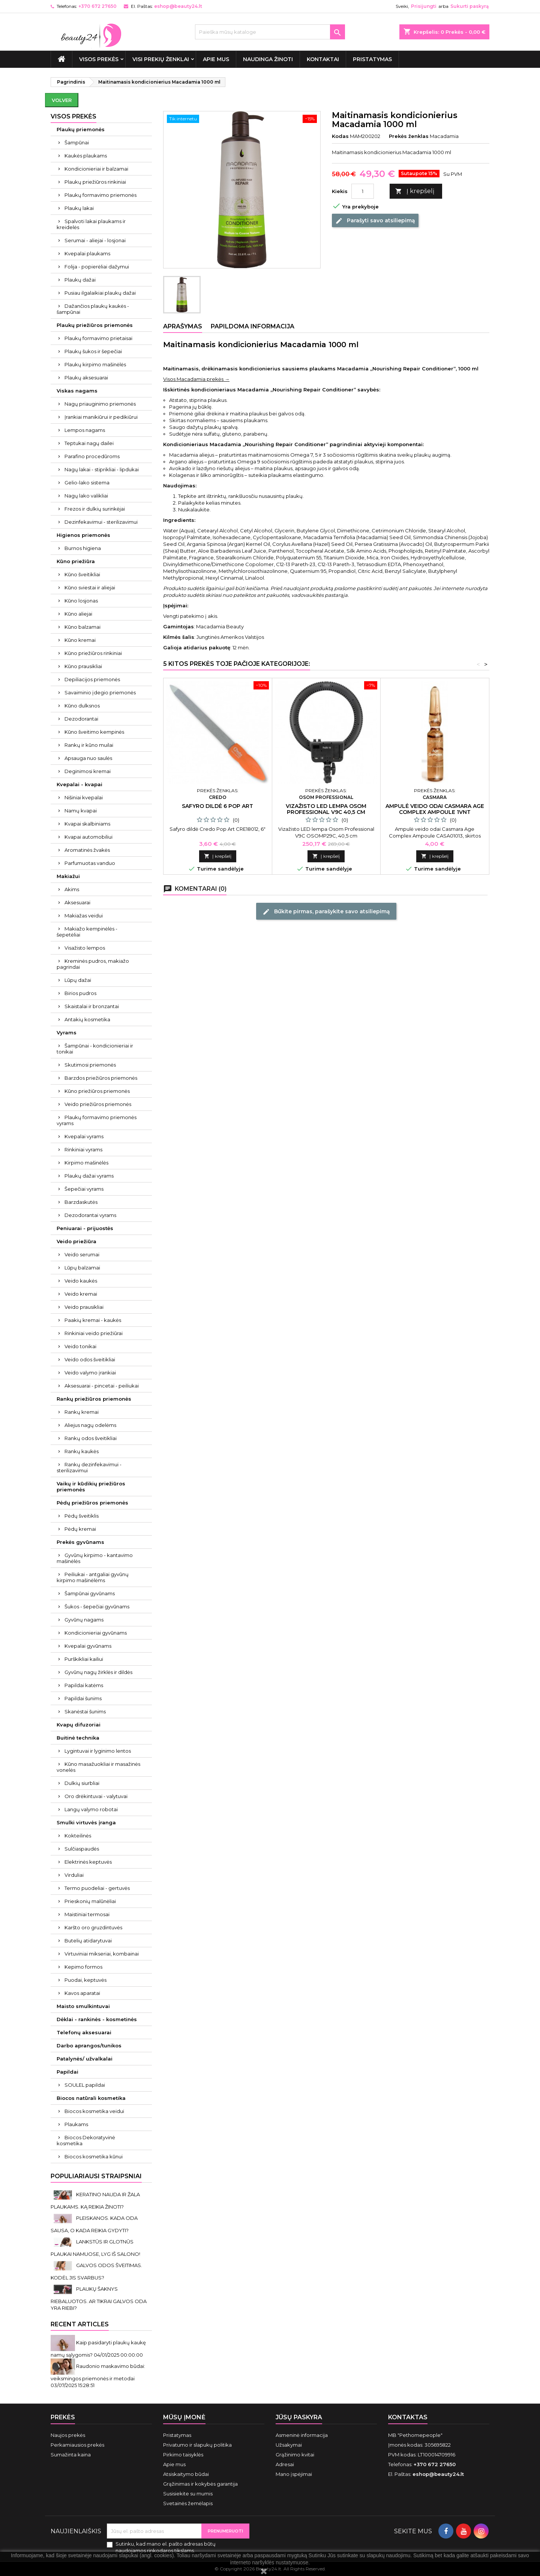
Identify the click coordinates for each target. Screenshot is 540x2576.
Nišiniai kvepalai (83, 797)
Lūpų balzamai (82, 1268)
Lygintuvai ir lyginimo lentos (97, 1751)
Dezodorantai (81, 719)
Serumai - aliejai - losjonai (95, 240)
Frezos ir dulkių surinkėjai (94, 509)
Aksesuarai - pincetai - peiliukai (101, 1386)
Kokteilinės (77, 1836)
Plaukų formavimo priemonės (100, 195)
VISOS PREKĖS (98, 59)
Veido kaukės (80, 1281)
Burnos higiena (82, 548)
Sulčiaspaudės (81, 1849)
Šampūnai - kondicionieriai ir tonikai (95, 1049)
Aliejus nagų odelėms (90, 1425)
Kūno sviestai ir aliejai (89, 587)
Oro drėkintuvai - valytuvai (96, 1796)
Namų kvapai (80, 811)
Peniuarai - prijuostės (85, 1228)
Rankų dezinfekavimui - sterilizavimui (89, 1467)
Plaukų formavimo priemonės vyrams (96, 1120)
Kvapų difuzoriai (78, 1725)
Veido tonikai (80, 1346)
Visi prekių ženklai (160, 59)
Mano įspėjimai (294, 2474)
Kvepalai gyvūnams (87, 1646)
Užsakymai (289, 2445)
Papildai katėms (83, 1685)
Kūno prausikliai (83, 666)
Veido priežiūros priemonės (97, 1104)
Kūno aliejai (78, 614)
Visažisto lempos (84, 948)
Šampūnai (76, 142)
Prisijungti (423, 6)
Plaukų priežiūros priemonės (95, 325)
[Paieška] (270, 31)
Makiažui (68, 876)
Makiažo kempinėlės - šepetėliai (87, 932)
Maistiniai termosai (87, 1914)
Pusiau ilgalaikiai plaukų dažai (100, 293)
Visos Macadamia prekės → (196, 379)
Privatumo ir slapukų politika (197, 2445)
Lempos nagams (84, 430)
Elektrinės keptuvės (88, 1862)
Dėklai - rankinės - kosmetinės (97, 2019)
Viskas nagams (77, 391)
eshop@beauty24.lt (178, 6)
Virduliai (74, 1875)
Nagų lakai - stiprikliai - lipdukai (101, 469)
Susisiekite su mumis (188, 2494)
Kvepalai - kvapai (79, 784)
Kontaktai (323, 59)
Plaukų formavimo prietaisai (98, 338)
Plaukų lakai (79, 208)
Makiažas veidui (83, 916)
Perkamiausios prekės (77, 2445)
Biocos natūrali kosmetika (91, 2098)
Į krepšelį (414, 191)
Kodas (340, 136)
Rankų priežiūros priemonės (94, 1399)
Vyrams (66, 1032)
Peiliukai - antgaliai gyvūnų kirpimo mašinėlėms (93, 1577)
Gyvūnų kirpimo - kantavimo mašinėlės (95, 1558)
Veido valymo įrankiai (90, 1373)
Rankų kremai (81, 1412)
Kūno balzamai (82, 627)
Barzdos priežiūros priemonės (100, 1078)
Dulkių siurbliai (81, 1783)
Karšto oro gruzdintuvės (93, 1927)
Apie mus (216, 59)
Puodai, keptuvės (85, 1980)
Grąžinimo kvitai (295, 2455)
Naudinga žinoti (268, 59)
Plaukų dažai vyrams (89, 1176)
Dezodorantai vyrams (90, 1215)
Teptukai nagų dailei (89, 443)
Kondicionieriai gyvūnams (95, 1633)
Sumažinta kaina (71, 2455)
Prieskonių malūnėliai (90, 1901)
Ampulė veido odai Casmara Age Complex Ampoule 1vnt (435, 809)
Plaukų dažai (80, 280)
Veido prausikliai (84, 1307)
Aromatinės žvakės (87, 850)
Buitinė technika (78, 1738)
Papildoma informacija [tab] (252, 326)
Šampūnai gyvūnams (89, 1593)
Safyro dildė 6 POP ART (217, 806)
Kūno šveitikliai (82, 574)
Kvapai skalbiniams (87, 824)
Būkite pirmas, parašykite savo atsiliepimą (326, 911)
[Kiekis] (362, 191)
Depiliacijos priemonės (92, 679)
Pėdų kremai (80, 1529)
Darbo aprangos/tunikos (89, 2046)
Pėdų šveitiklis (81, 1516)
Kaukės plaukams (85, 156)
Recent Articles (80, 2324)
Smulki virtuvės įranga (86, 1822)
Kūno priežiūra (76, 561)
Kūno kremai (80, 640)
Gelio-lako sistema (87, 483)
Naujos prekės (68, 2435)
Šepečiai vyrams (84, 1189)
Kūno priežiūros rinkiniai (93, 653)
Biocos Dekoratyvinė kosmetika (86, 2140)
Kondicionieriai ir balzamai (96, 169)
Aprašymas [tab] (182, 326)
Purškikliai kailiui (83, 1659)
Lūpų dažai (77, 980)
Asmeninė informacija (302, 2435)
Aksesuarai (77, 902)
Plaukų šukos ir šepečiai (93, 351)
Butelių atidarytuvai (88, 1941)
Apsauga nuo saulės (88, 758)
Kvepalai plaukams (87, 253)
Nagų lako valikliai (86, 496)
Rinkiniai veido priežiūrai (93, 1333)
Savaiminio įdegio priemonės (100, 692)
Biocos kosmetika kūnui (93, 2156)
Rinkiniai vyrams (83, 1149)
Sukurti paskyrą (469, 6)
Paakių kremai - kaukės (92, 1320)
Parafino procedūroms (92, 456)
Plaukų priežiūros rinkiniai (95, 182)
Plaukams (76, 2124)
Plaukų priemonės (81, 129)
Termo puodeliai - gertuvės (97, 1888)
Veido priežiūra (76, 1241)
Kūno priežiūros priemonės (97, 1091)
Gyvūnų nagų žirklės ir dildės (98, 1672)
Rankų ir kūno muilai (88, 745)
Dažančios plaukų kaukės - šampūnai (93, 309)
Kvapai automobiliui (88, 837)
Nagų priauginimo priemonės (100, 404)
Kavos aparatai (82, 1993)
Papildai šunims (83, 1698)
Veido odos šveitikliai (89, 1359)
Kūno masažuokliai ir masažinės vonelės (98, 1767)
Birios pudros (80, 993)
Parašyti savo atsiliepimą (375, 221)
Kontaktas (408, 2417)
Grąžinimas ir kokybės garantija (200, 2484)
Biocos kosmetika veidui (94, 2111)
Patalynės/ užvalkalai (84, 2059)
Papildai (67, 2072)
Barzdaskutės (81, 1202)
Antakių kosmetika (87, 1019)
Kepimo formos (83, 1967)
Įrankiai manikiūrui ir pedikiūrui (101, 417)
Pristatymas (372, 59)
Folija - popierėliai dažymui (96, 267)
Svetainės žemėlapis (188, 2503)
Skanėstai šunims (85, 1711)
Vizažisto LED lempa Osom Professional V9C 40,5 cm (326, 809)
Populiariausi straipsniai (96, 2176)
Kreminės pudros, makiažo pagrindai (93, 964)
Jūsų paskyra (299, 2417)
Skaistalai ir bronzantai (91, 1006)
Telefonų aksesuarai (84, 2032)
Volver (62, 100)
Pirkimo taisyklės (183, 2455)
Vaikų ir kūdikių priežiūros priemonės (91, 1487)
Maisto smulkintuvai (83, 2006)
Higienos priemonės (83, 535)
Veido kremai (80, 1294)
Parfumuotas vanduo (89, 863)
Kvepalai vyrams (84, 1136)
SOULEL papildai (84, 2085)
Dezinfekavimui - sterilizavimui (101, 522)
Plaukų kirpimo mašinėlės (95, 364)
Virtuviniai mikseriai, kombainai (101, 1954)
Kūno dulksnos (82, 706)
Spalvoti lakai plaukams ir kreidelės (91, 224)
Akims (71, 889)
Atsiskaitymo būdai (186, 2474)
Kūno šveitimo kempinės (94, 732)
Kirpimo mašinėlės (86, 1163)
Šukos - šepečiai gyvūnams (96, 1606)
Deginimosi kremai (87, 771)
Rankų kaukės (81, 1451)
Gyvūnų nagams (84, 1620)
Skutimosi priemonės (90, 1065)
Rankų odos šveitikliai (90, 1438)
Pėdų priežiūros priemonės (92, 1503)
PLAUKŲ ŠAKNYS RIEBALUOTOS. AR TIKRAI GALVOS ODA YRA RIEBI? (99, 2298)
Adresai (285, 2464)
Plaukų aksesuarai (86, 378)
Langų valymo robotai (91, 1809)
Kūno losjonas (81, 601)
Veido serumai (81, 1254)
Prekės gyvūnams (80, 1542)
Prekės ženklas (409, 136)
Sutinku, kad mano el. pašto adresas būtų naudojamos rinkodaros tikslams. (166, 2547)
